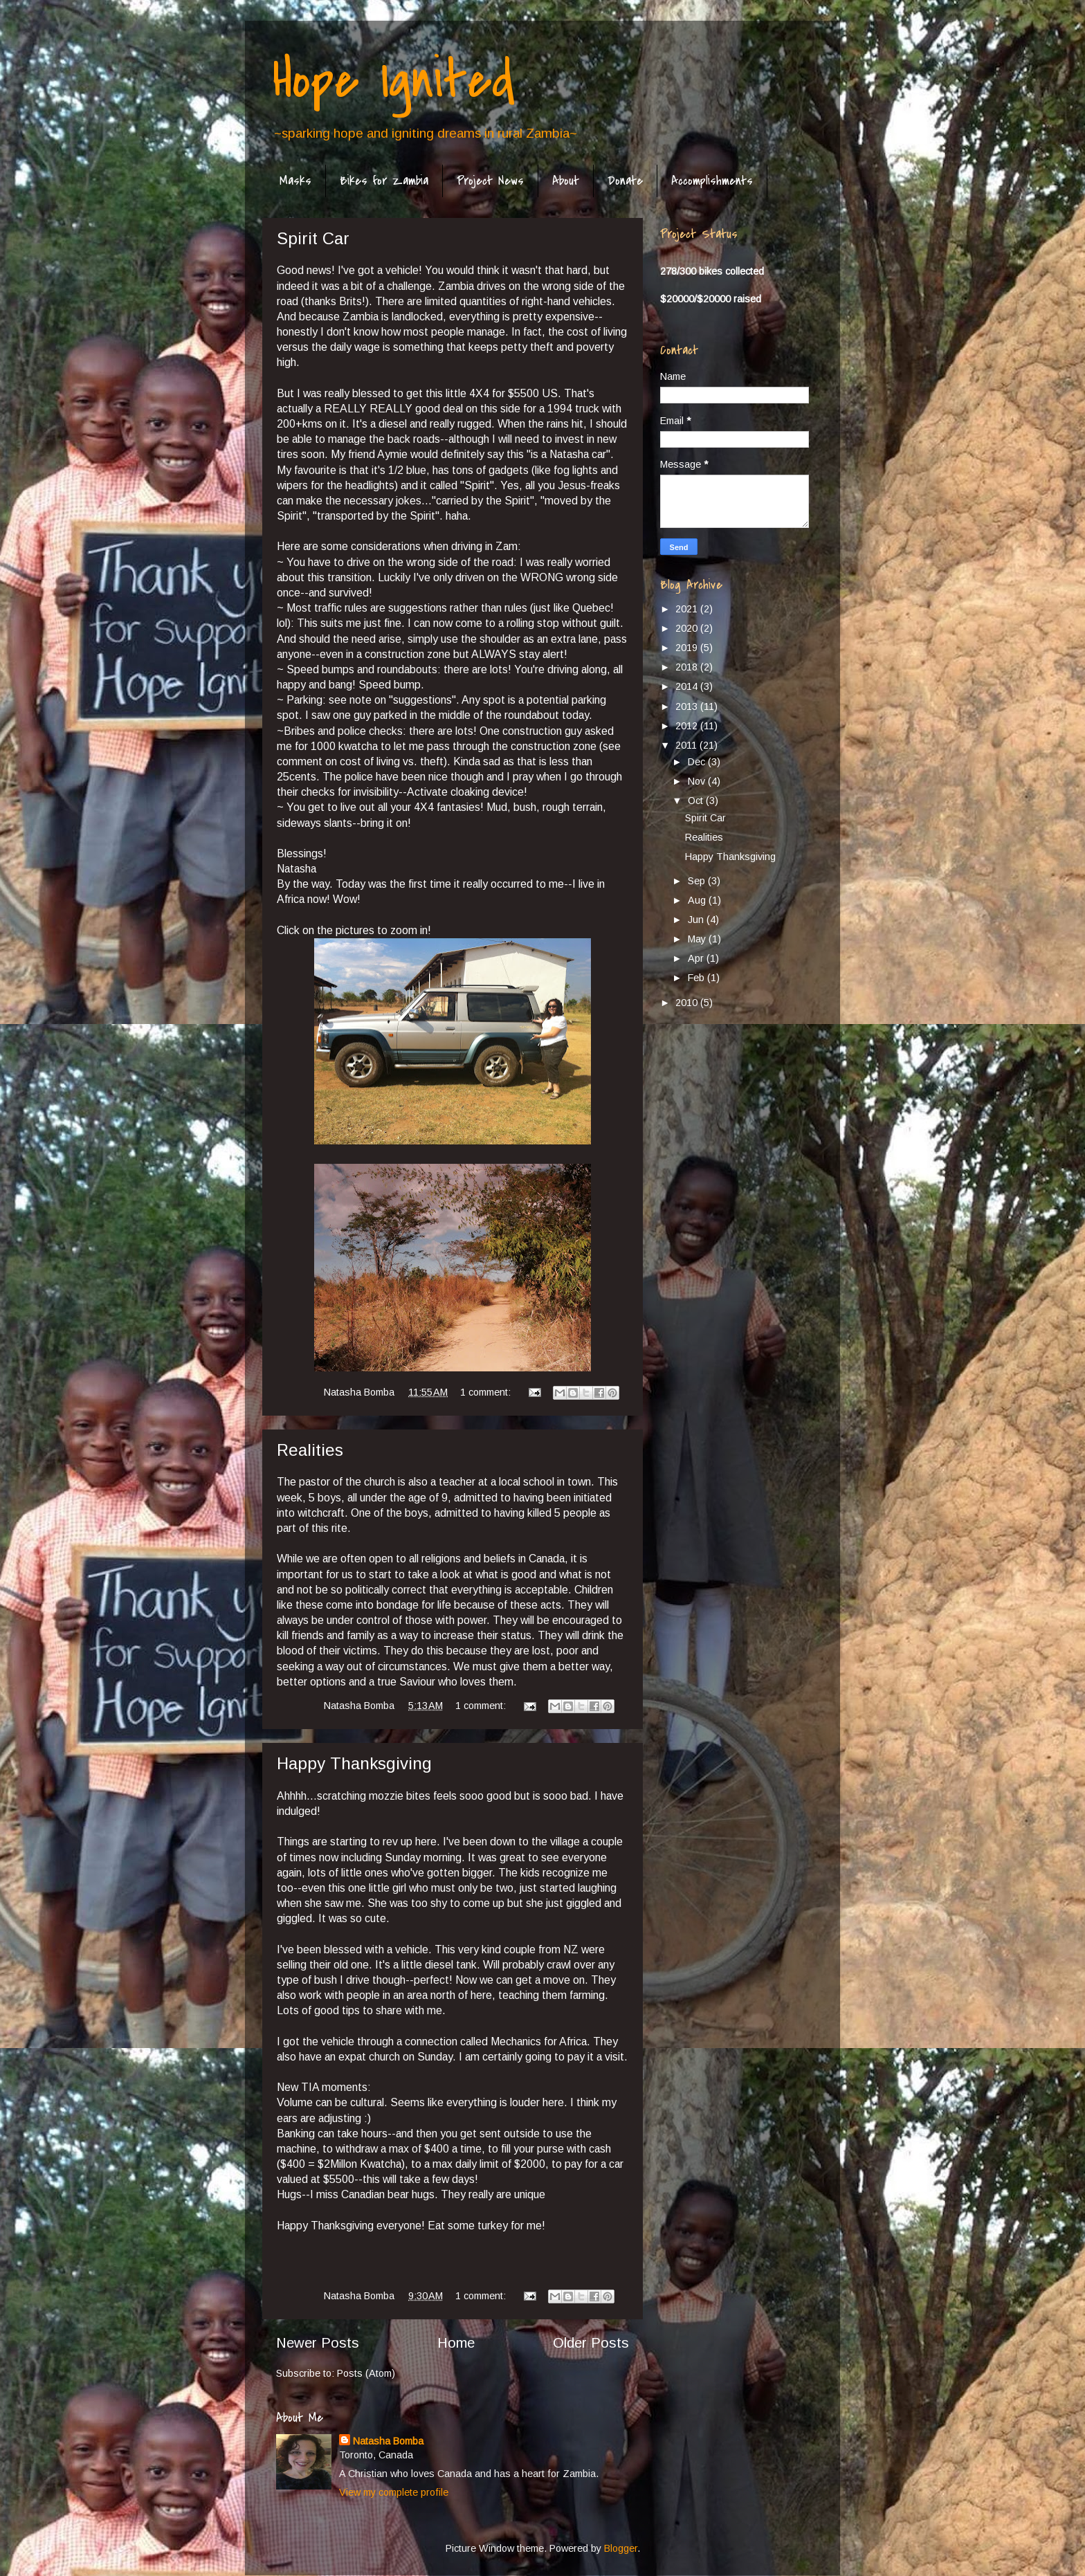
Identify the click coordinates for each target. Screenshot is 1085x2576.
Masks (295, 181)
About (565, 181)
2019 (687, 647)
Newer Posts (317, 2342)
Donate (625, 181)
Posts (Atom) (366, 2373)
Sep (698, 880)
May (698, 938)
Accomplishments (712, 181)
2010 (687, 1002)
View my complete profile (393, 2492)
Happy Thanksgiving (354, 1763)
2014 (687, 686)
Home (456, 2342)
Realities (310, 1450)
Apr (697, 958)
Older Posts (591, 2342)
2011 (687, 745)
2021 (687, 608)
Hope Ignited (394, 80)
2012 (687, 725)
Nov (698, 781)
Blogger (620, 2548)
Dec (698, 761)
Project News (490, 181)
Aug (698, 900)
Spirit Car (313, 238)
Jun (697, 919)
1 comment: (486, 1392)
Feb (697, 977)
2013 (687, 706)
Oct (697, 800)
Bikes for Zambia (384, 181)
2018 (687, 667)
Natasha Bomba (388, 2441)
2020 (687, 628)
